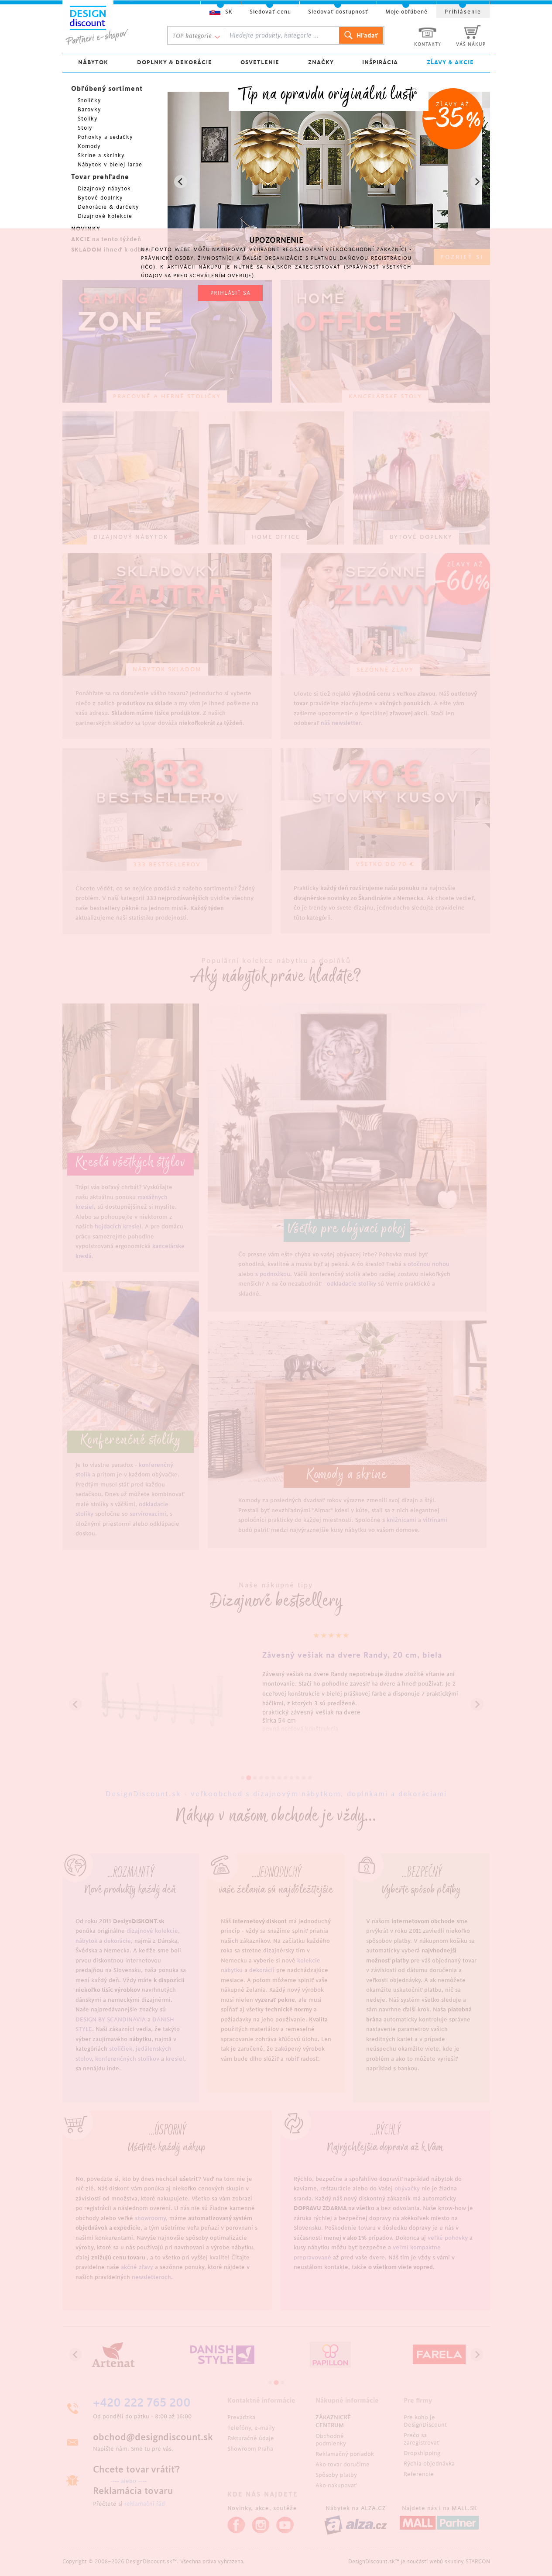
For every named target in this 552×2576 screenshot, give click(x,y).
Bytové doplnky (100, 198)
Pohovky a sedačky (105, 137)
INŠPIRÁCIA (380, 62)
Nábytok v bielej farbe (110, 165)
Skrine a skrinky (101, 155)
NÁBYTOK (93, 62)
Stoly (85, 128)
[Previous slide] (180, 181)
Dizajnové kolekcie (105, 216)
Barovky (89, 110)
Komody (89, 146)
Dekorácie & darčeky (108, 207)
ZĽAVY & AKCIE (450, 62)
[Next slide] (476, 181)
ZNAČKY (321, 62)
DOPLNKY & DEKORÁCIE (174, 62)
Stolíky (88, 119)
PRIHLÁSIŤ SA (230, 293)
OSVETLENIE (259, 62)
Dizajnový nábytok (104, 189)
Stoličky (89, 100)
